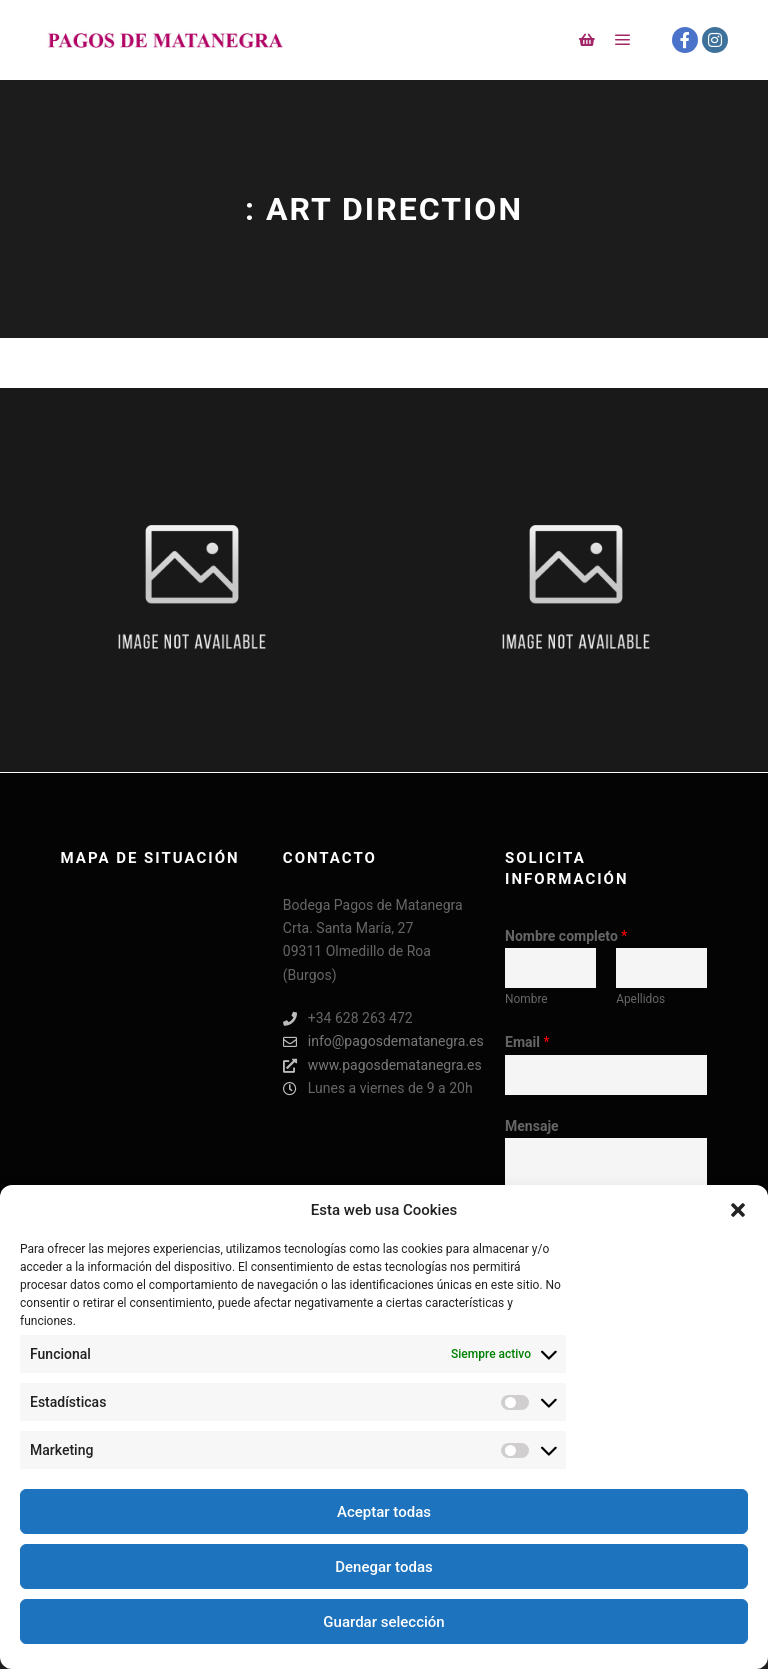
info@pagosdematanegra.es (383, 1041)
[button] (738, 1210)
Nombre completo (566, 936)
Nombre (526, 999)
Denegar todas (383, 1567)
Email (527, 1042)
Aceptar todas (384, 1512)
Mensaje (532, 1126)
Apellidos (640, 999)
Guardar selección (383, 1622)
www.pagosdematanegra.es (382, 1065)
